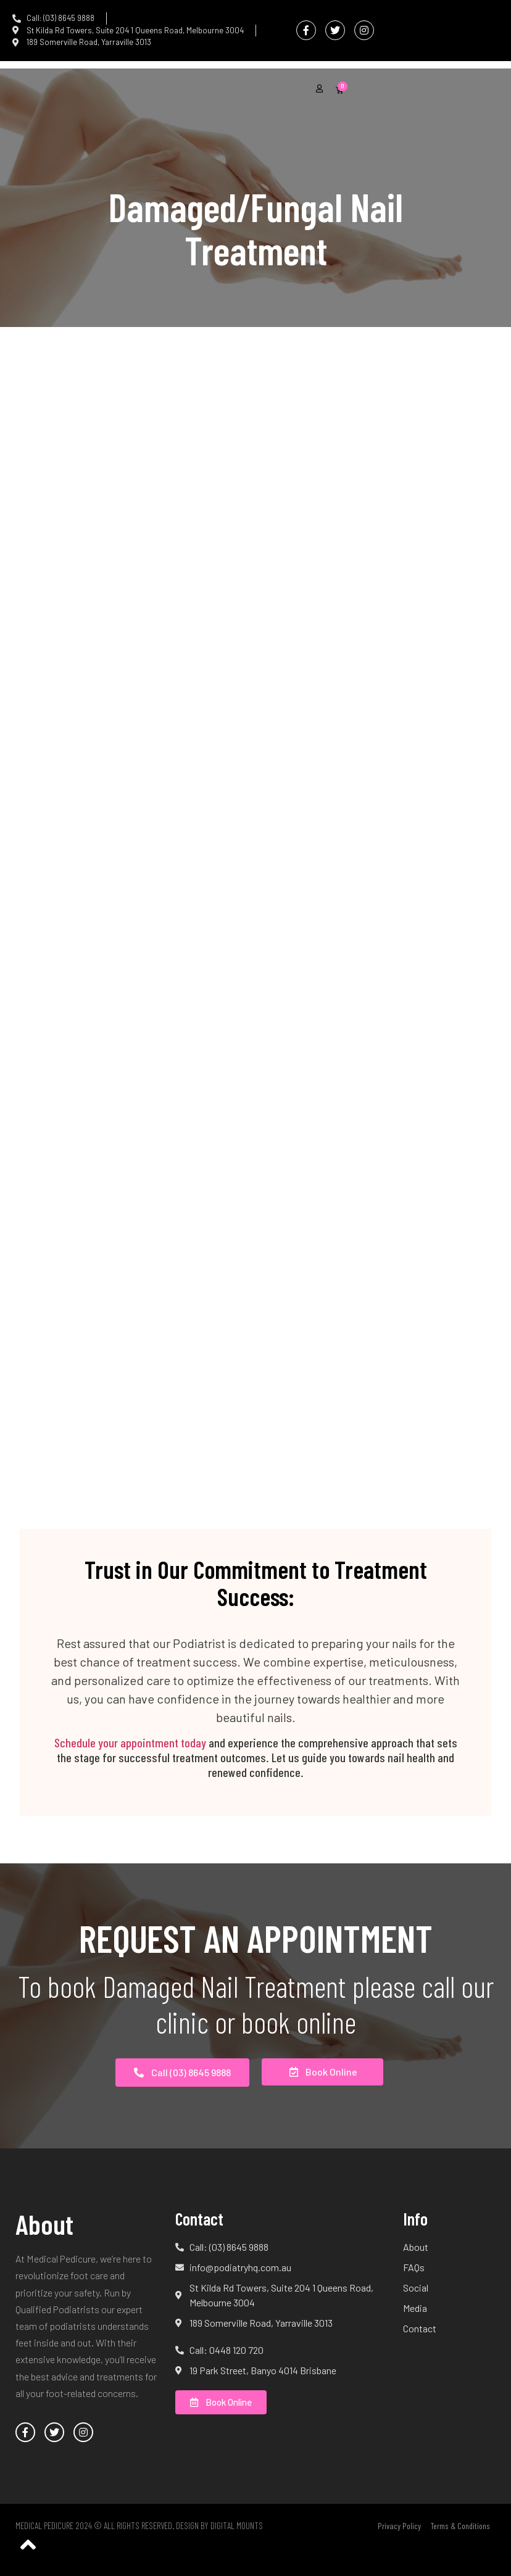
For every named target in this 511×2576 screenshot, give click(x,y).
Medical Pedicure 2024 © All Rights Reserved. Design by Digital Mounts (139, 2525)
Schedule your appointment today (130, 1742)
